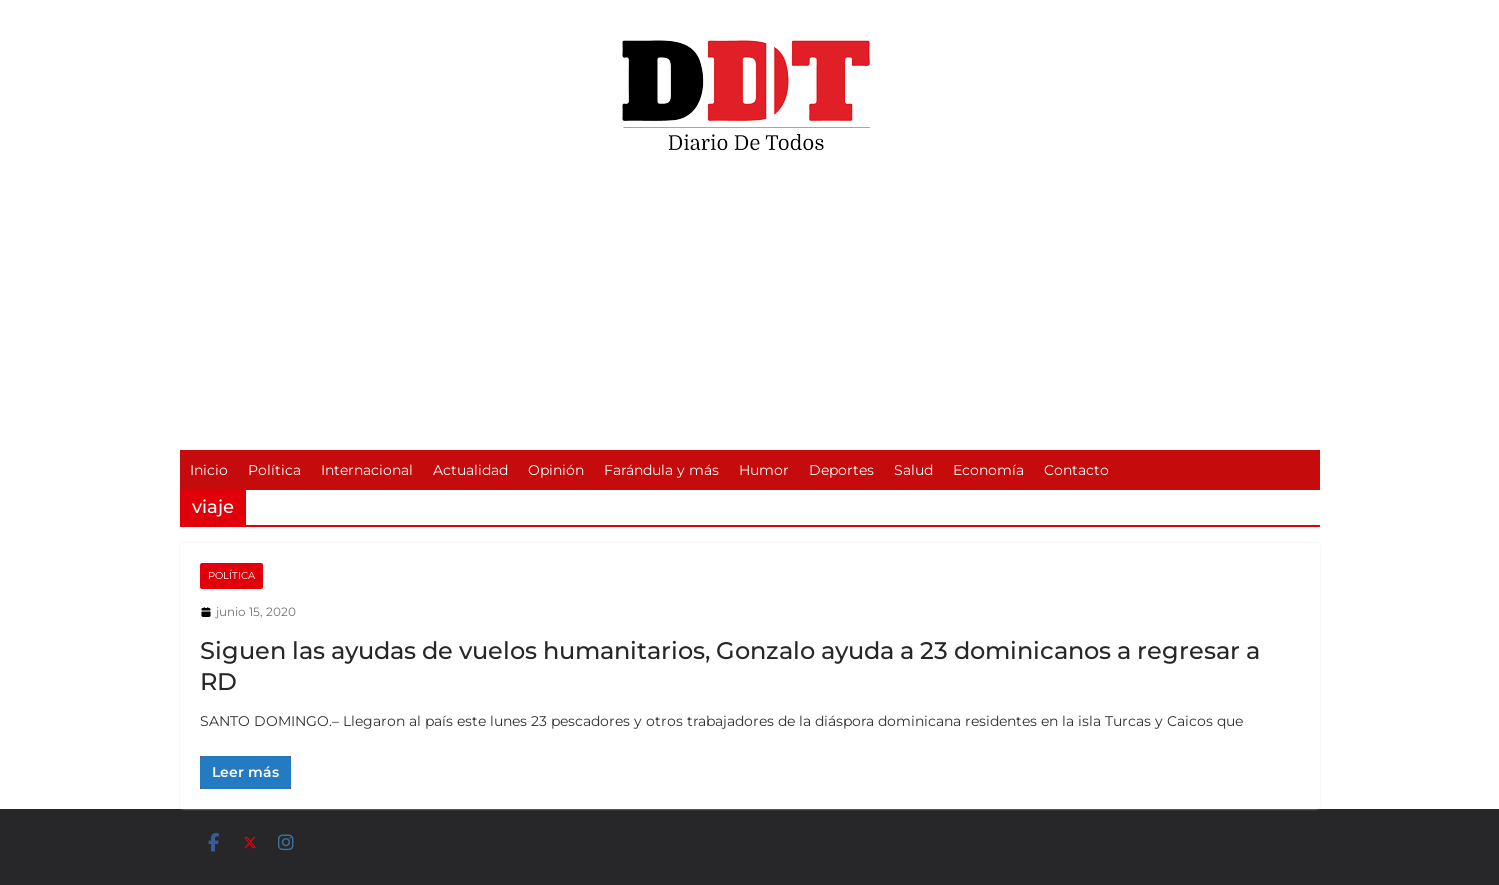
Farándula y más (661, 470)
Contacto (1076, 470)
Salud (913, 470)
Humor (764, 470)
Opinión (556, 470)
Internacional (367, 470)
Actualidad (470, 470)
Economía (988, 470)
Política (274, 470)
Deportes (841, 470)
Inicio (209, 470)
